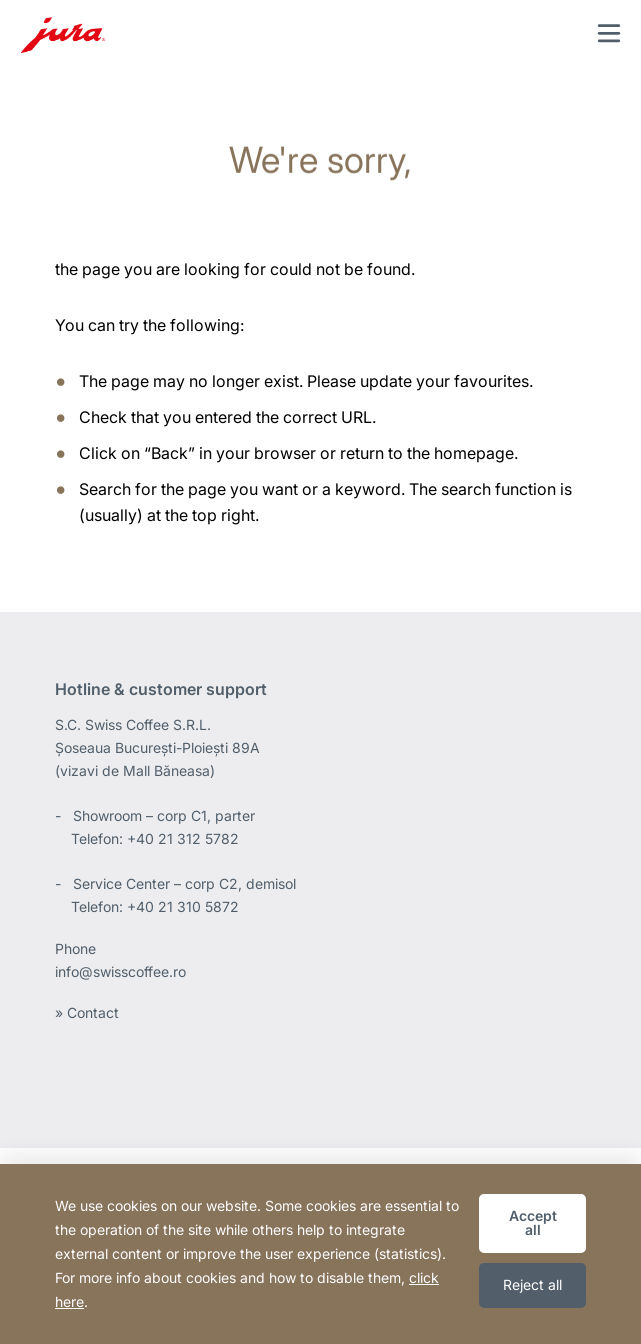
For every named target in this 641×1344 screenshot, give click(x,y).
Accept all (533, 1222)
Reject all (532, 1284)
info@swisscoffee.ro (120, 971)
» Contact (87, 1012)
